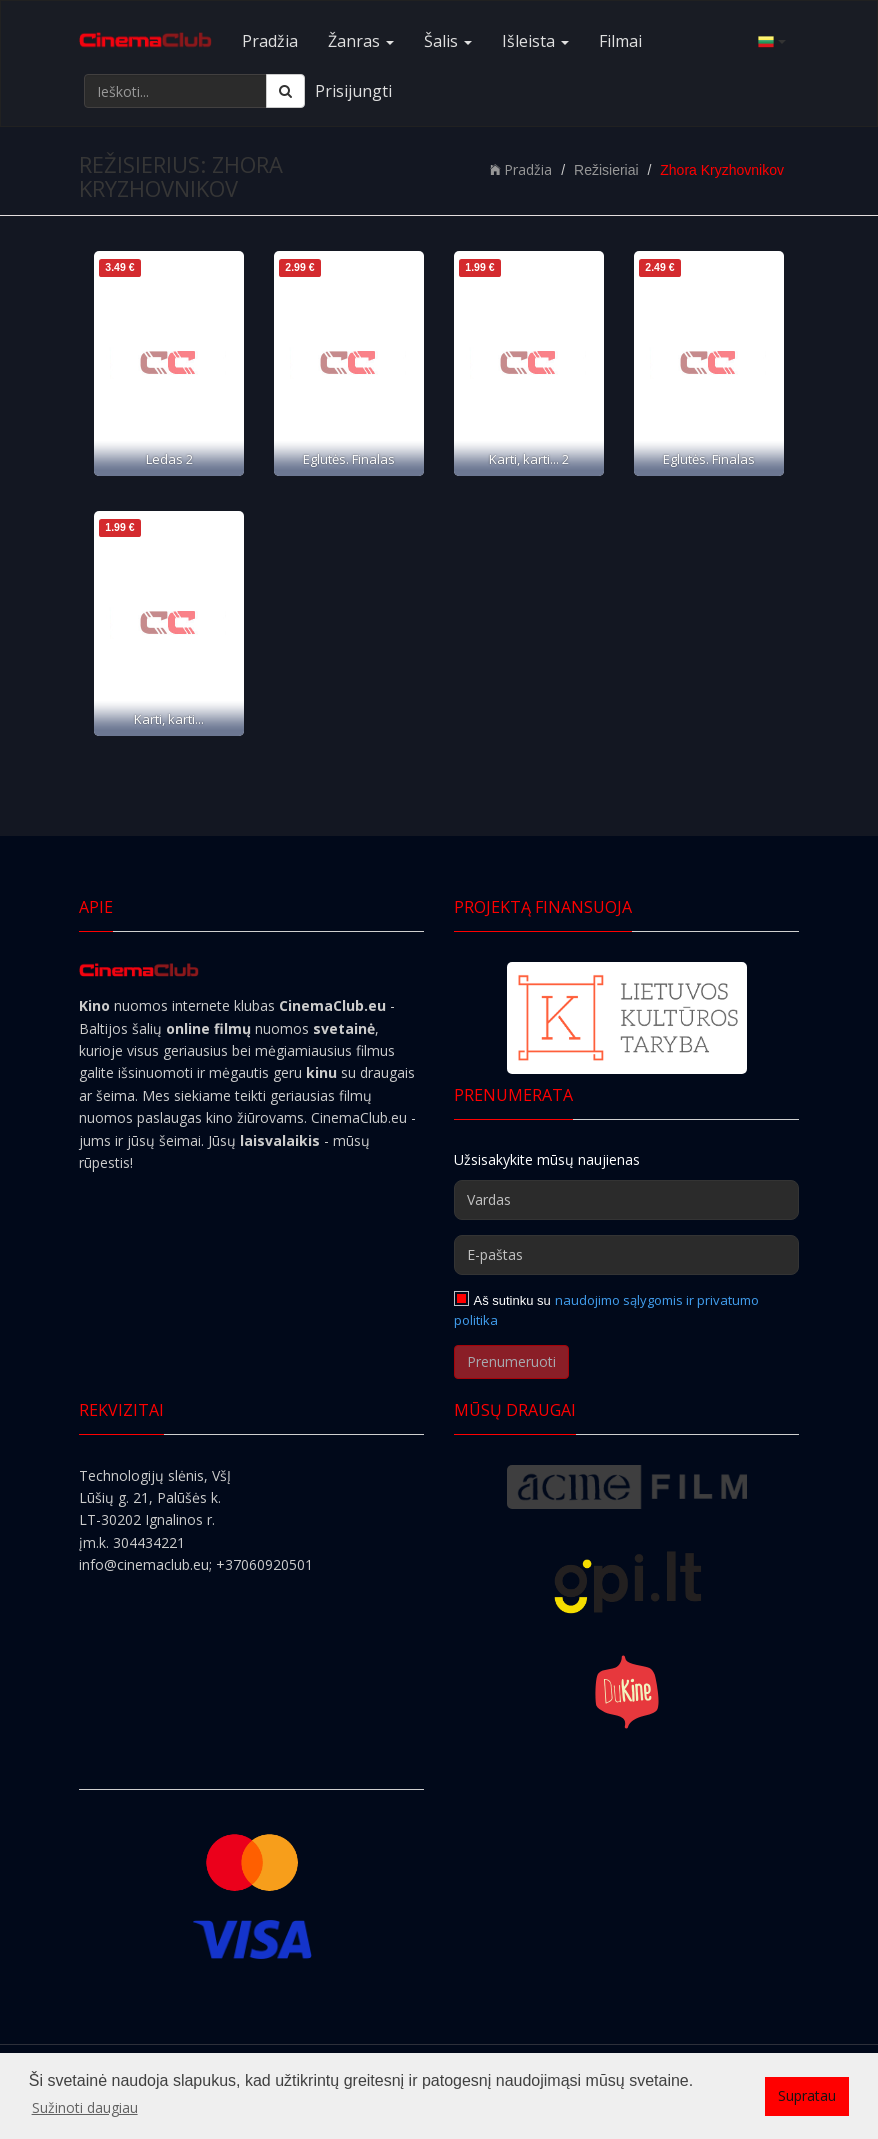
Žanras (361, 41)
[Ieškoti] (285, 91)
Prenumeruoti (511, 1361)
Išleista (535, 41)
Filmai (620, 41)
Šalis (448, 41)
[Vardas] (626, 1200)
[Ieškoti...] (175, 91)
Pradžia (270, 41)
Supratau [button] (807, 2095)
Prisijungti (353, 91)
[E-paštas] (626, 1255)
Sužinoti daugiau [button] (85, 2107)
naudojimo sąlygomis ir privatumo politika (606, 1310)
